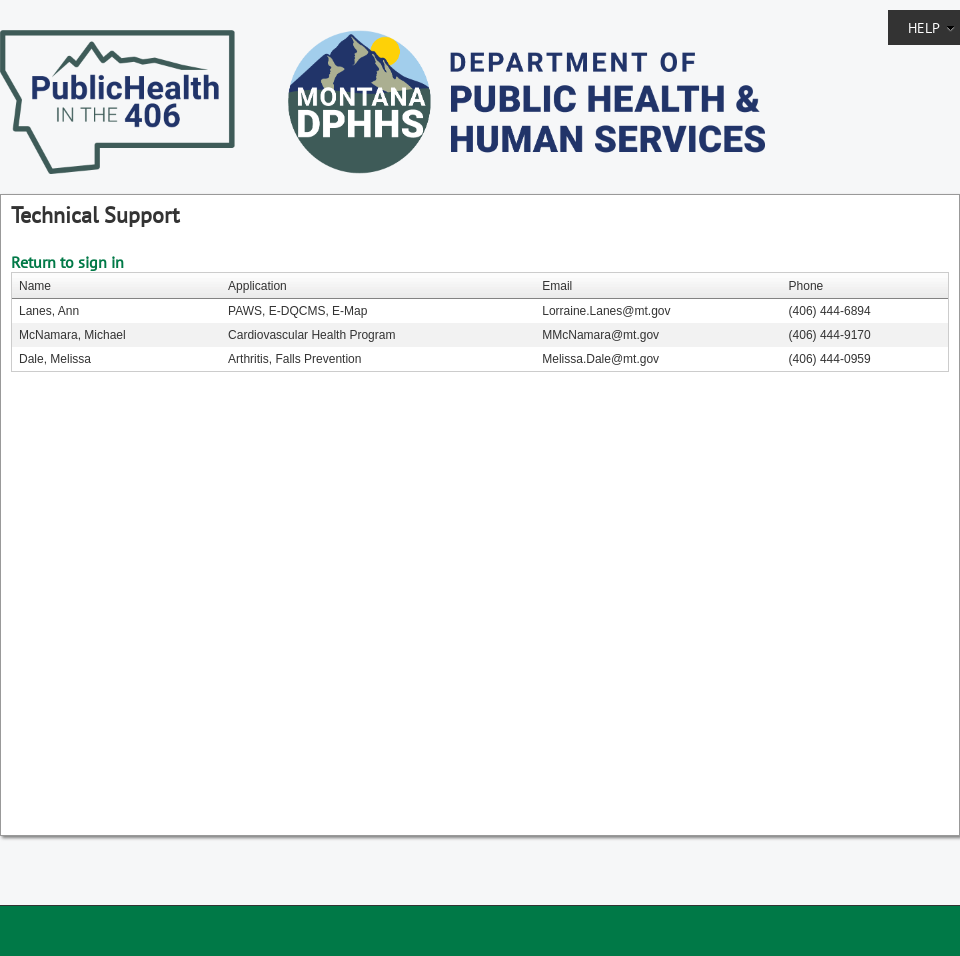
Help (931, 28)
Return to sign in (67, 262)
